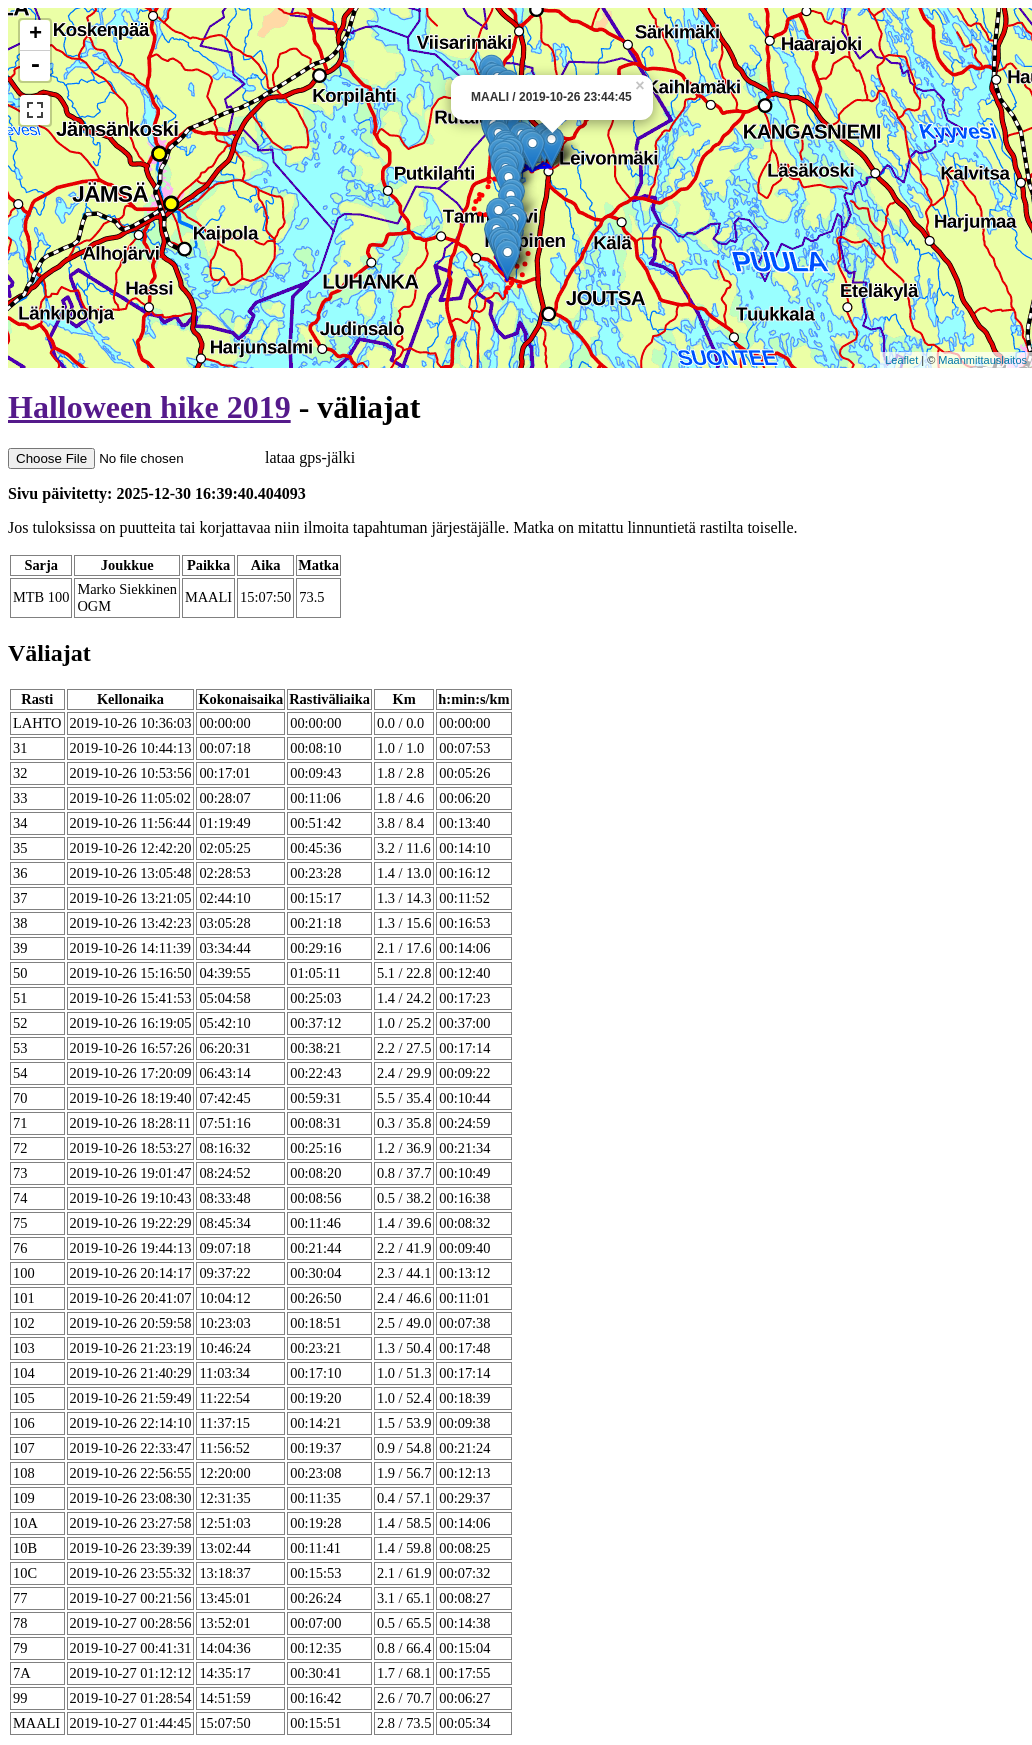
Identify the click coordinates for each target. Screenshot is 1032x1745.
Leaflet (901, 360)
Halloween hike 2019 (149, 407)
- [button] (35, 66)
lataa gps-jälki (181, 457)
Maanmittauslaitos (982, 360)
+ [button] (35, 35)
